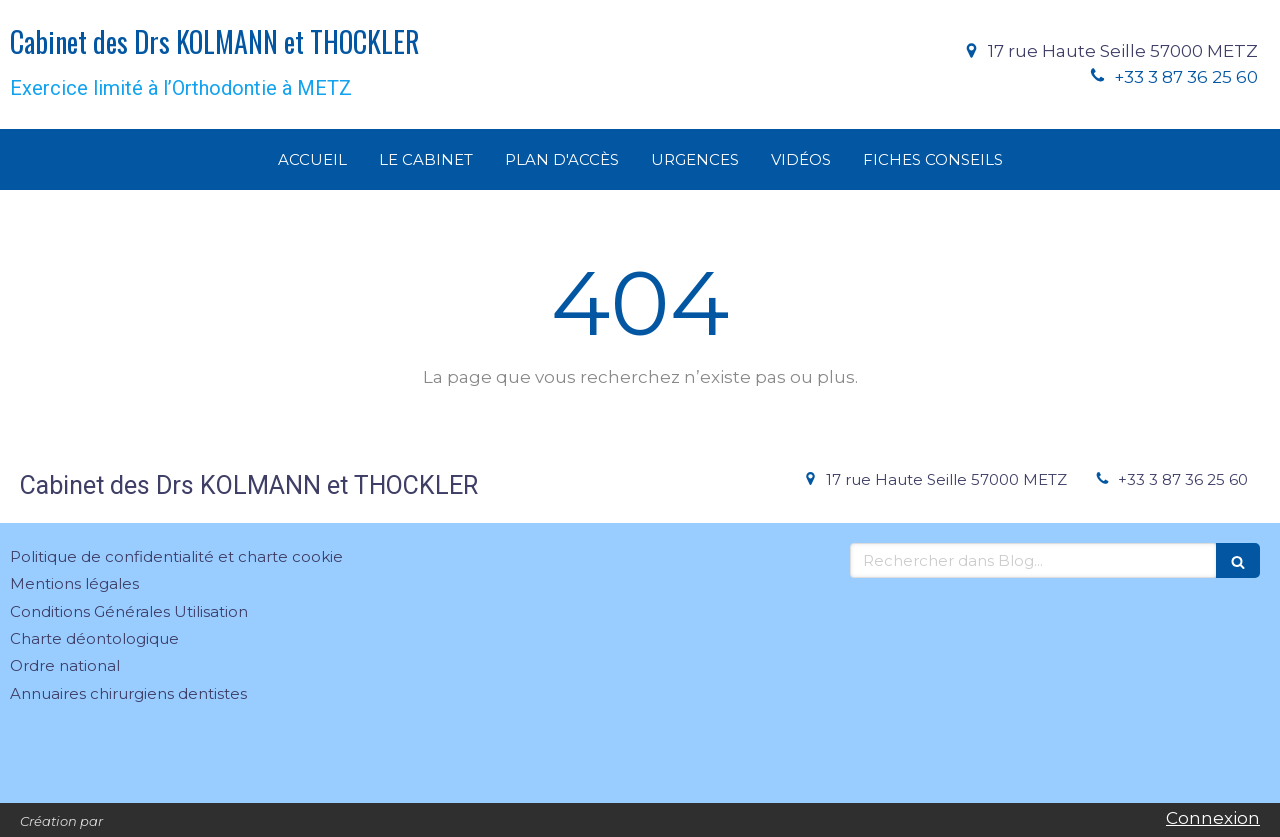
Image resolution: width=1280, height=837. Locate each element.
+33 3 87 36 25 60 (1186, 77)
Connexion (1213, 818)
